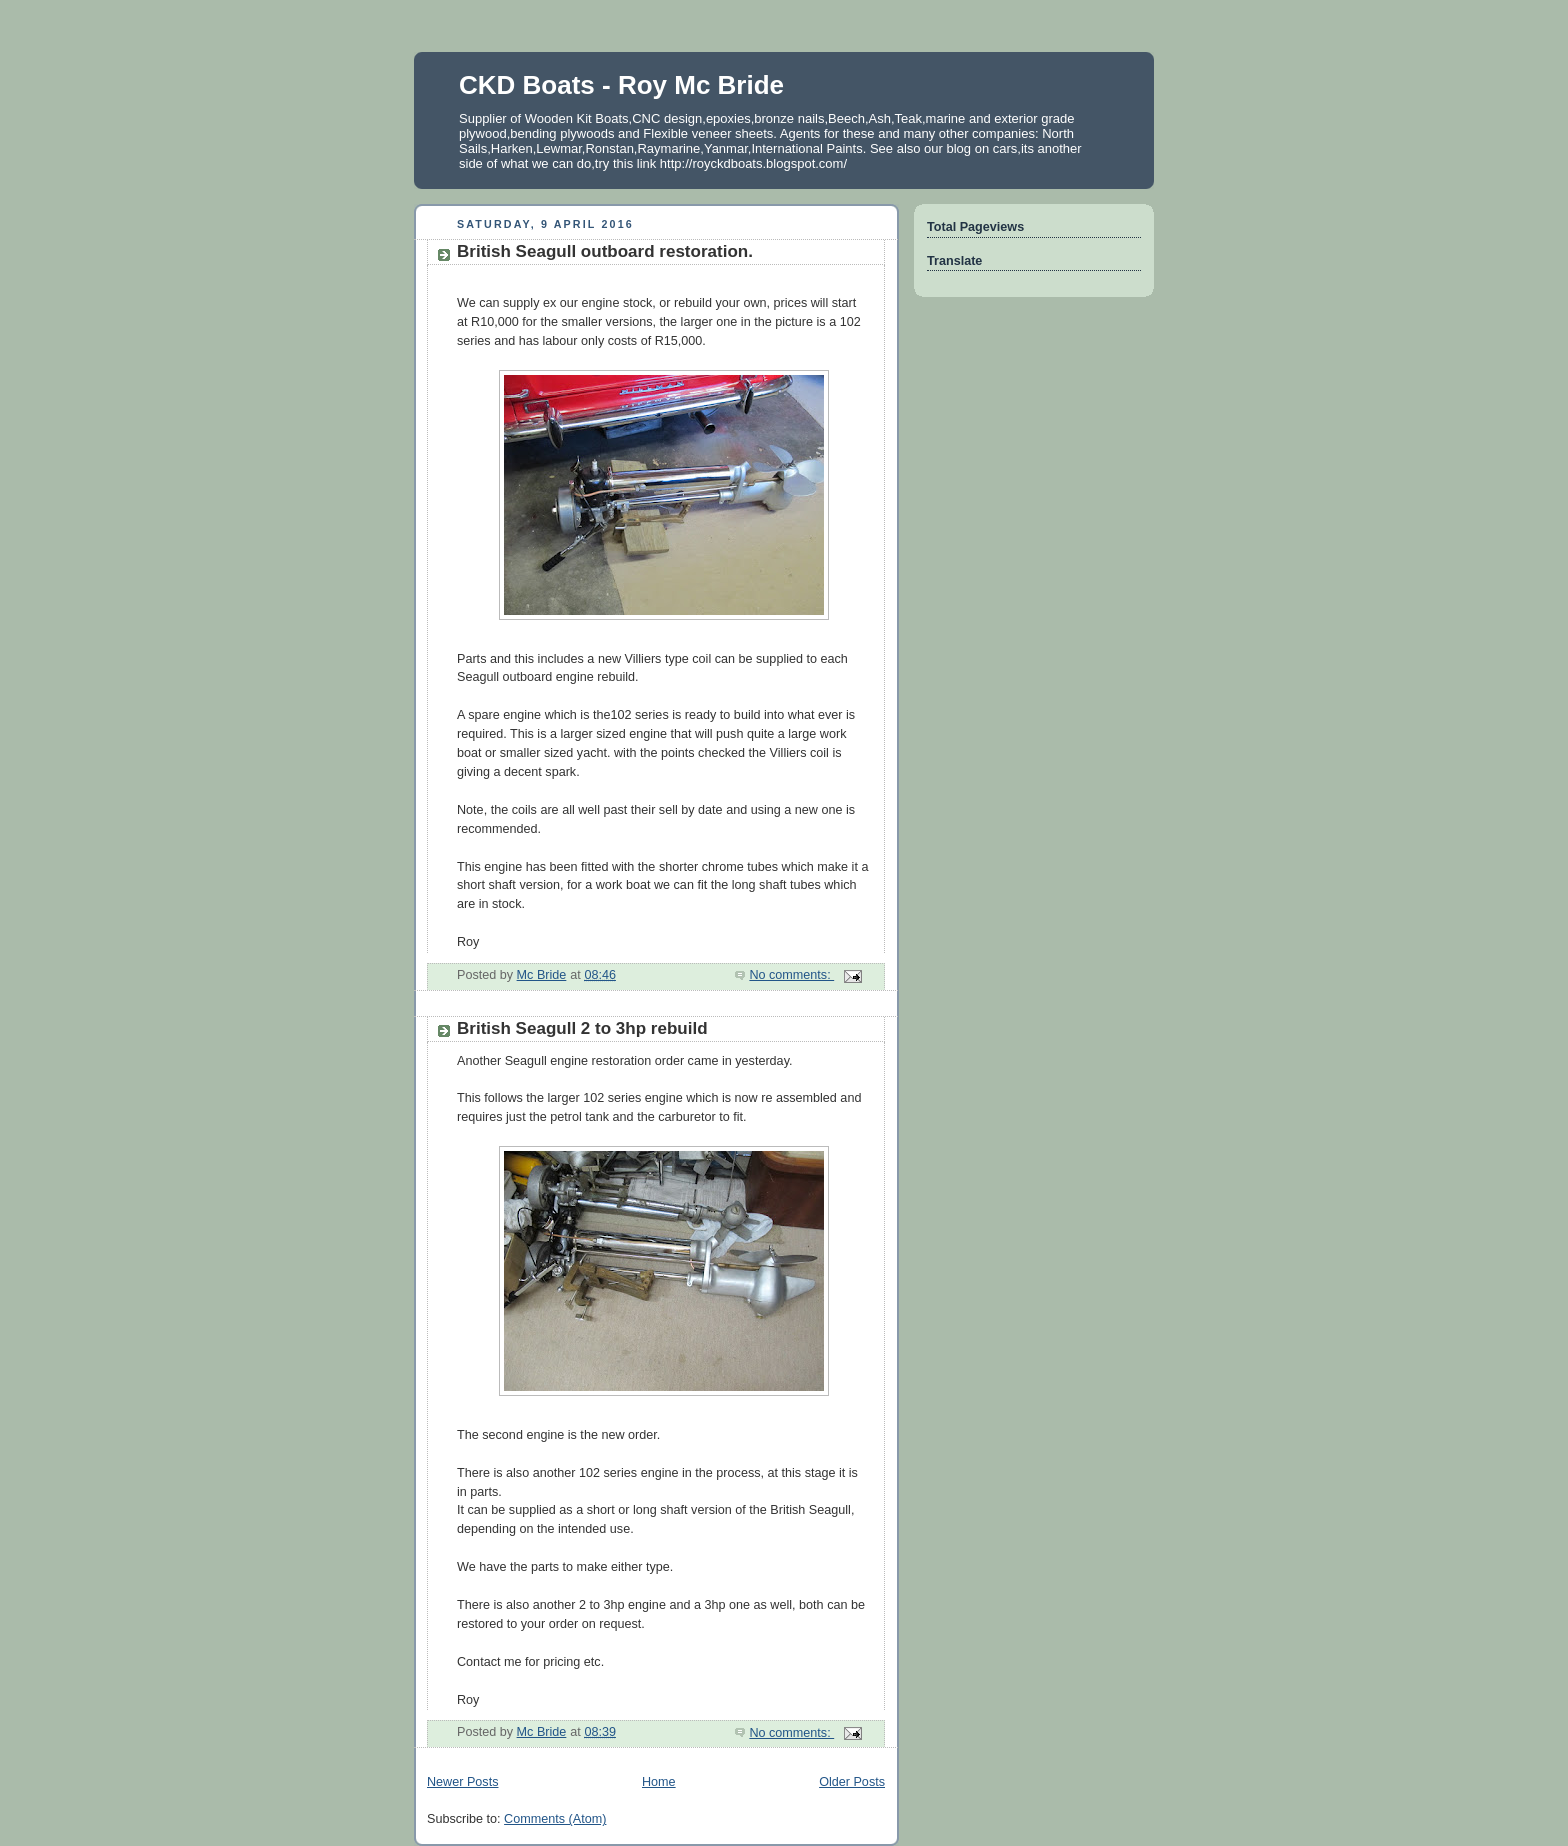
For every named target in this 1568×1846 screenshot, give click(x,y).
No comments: (791, 975)
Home (659, 1782)
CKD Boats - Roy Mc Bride (621, 85)
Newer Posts (462, 1782)
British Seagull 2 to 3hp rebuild (582, 1028)
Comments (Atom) (555, 1819)
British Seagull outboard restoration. (605, 251)
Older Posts (852, 1782)
